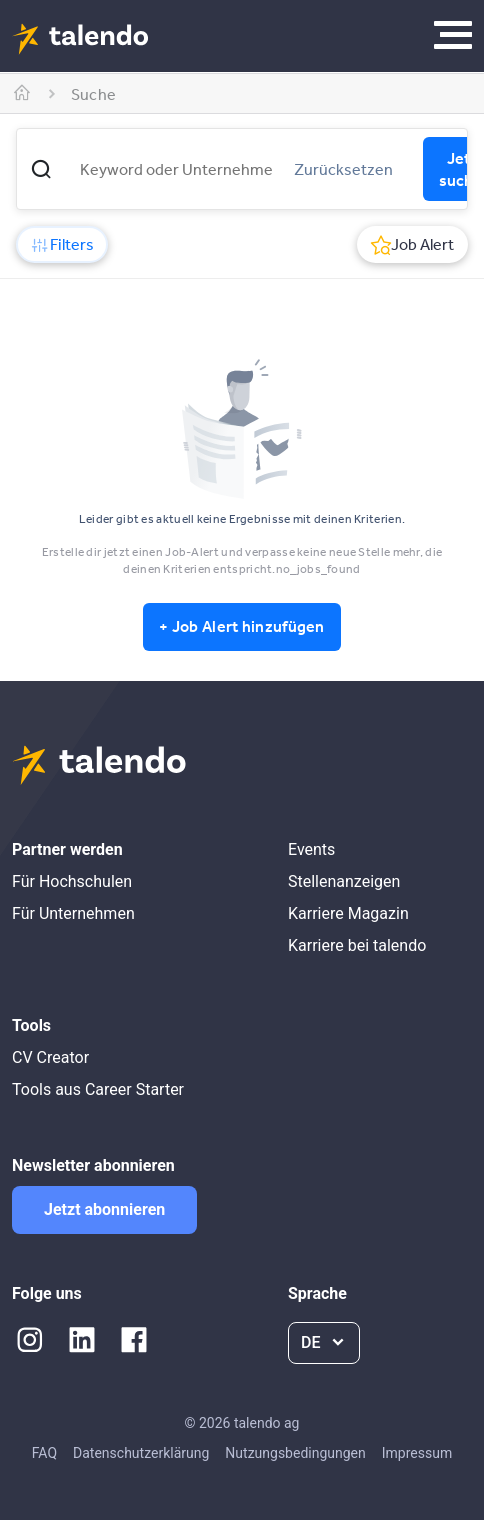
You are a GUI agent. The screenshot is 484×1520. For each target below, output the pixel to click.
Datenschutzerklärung (141, 1453)
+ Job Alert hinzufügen (242, 626)
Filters (62, 244)
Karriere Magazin (348, 913)
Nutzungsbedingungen (295, 1453)
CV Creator (50, 1057)
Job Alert (412, 244)
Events (311, 849)
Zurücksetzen (343, 169)
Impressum (417, 1453)
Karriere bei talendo (357, 945)
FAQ (44, 1453)
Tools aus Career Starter (98, 1089)
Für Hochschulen (72, 881)
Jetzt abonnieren (104, 1209)
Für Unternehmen (73, 913)
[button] (41, 169)
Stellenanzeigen (344, 881)
